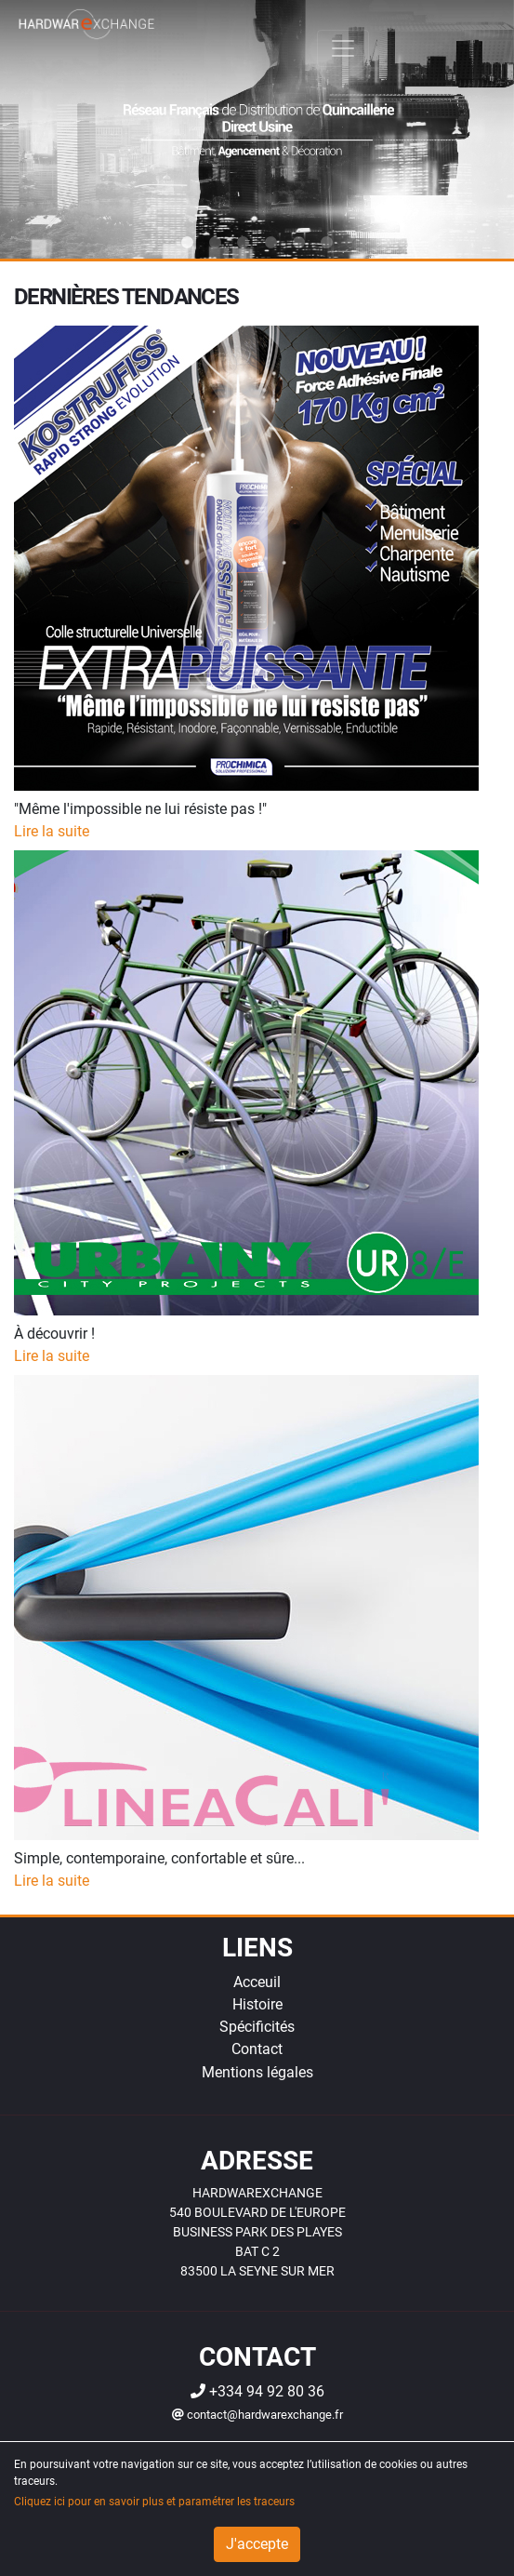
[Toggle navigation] (343, 48)
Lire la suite (51, 831)
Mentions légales (257, 2072)
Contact (257, 2049)
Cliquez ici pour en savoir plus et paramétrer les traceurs (154, 2501)
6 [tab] (327, 243)
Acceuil (257, 1982)
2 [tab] (215, 243)
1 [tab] (187, 243)
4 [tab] (271, 243)
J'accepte (257, 2544)
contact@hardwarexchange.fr (257, 2415)
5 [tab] (299, 243)
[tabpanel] (257, 129)
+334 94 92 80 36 (257, 2391)
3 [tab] (243, 243)
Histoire (257, 2004)
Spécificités (257, 2026)
